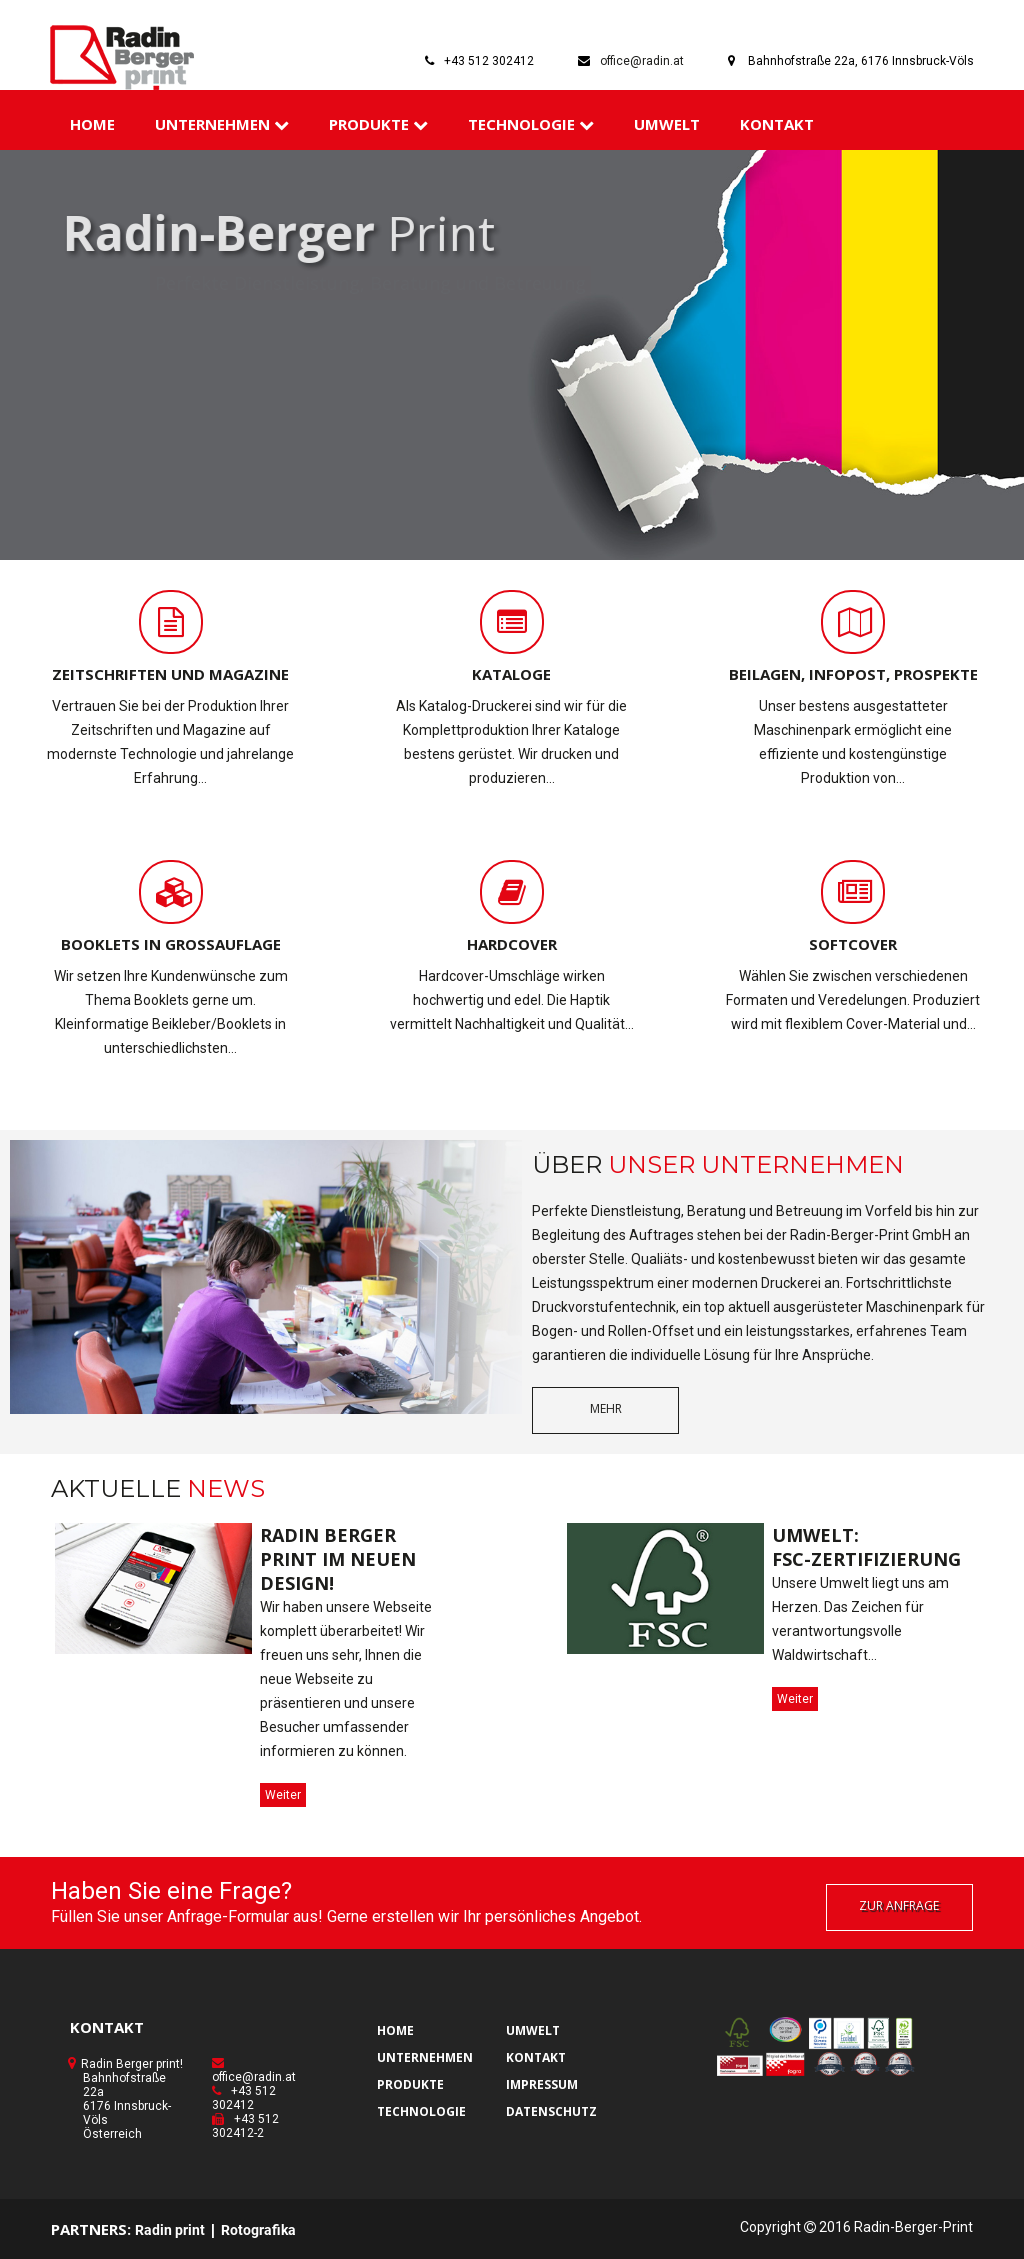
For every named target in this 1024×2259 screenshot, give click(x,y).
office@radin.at (642, 61)
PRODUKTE (378, 124)
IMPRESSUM (542, 2084)
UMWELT (667, 124)
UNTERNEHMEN (222, 124)
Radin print (170, 2230)
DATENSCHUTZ (551, 2111)
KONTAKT (777, 124)
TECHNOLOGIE (531, 124)
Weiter (283, 1795)
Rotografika (258, 2230)
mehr (606, 1408)
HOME (92, 124)
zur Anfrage (899, 1905)
